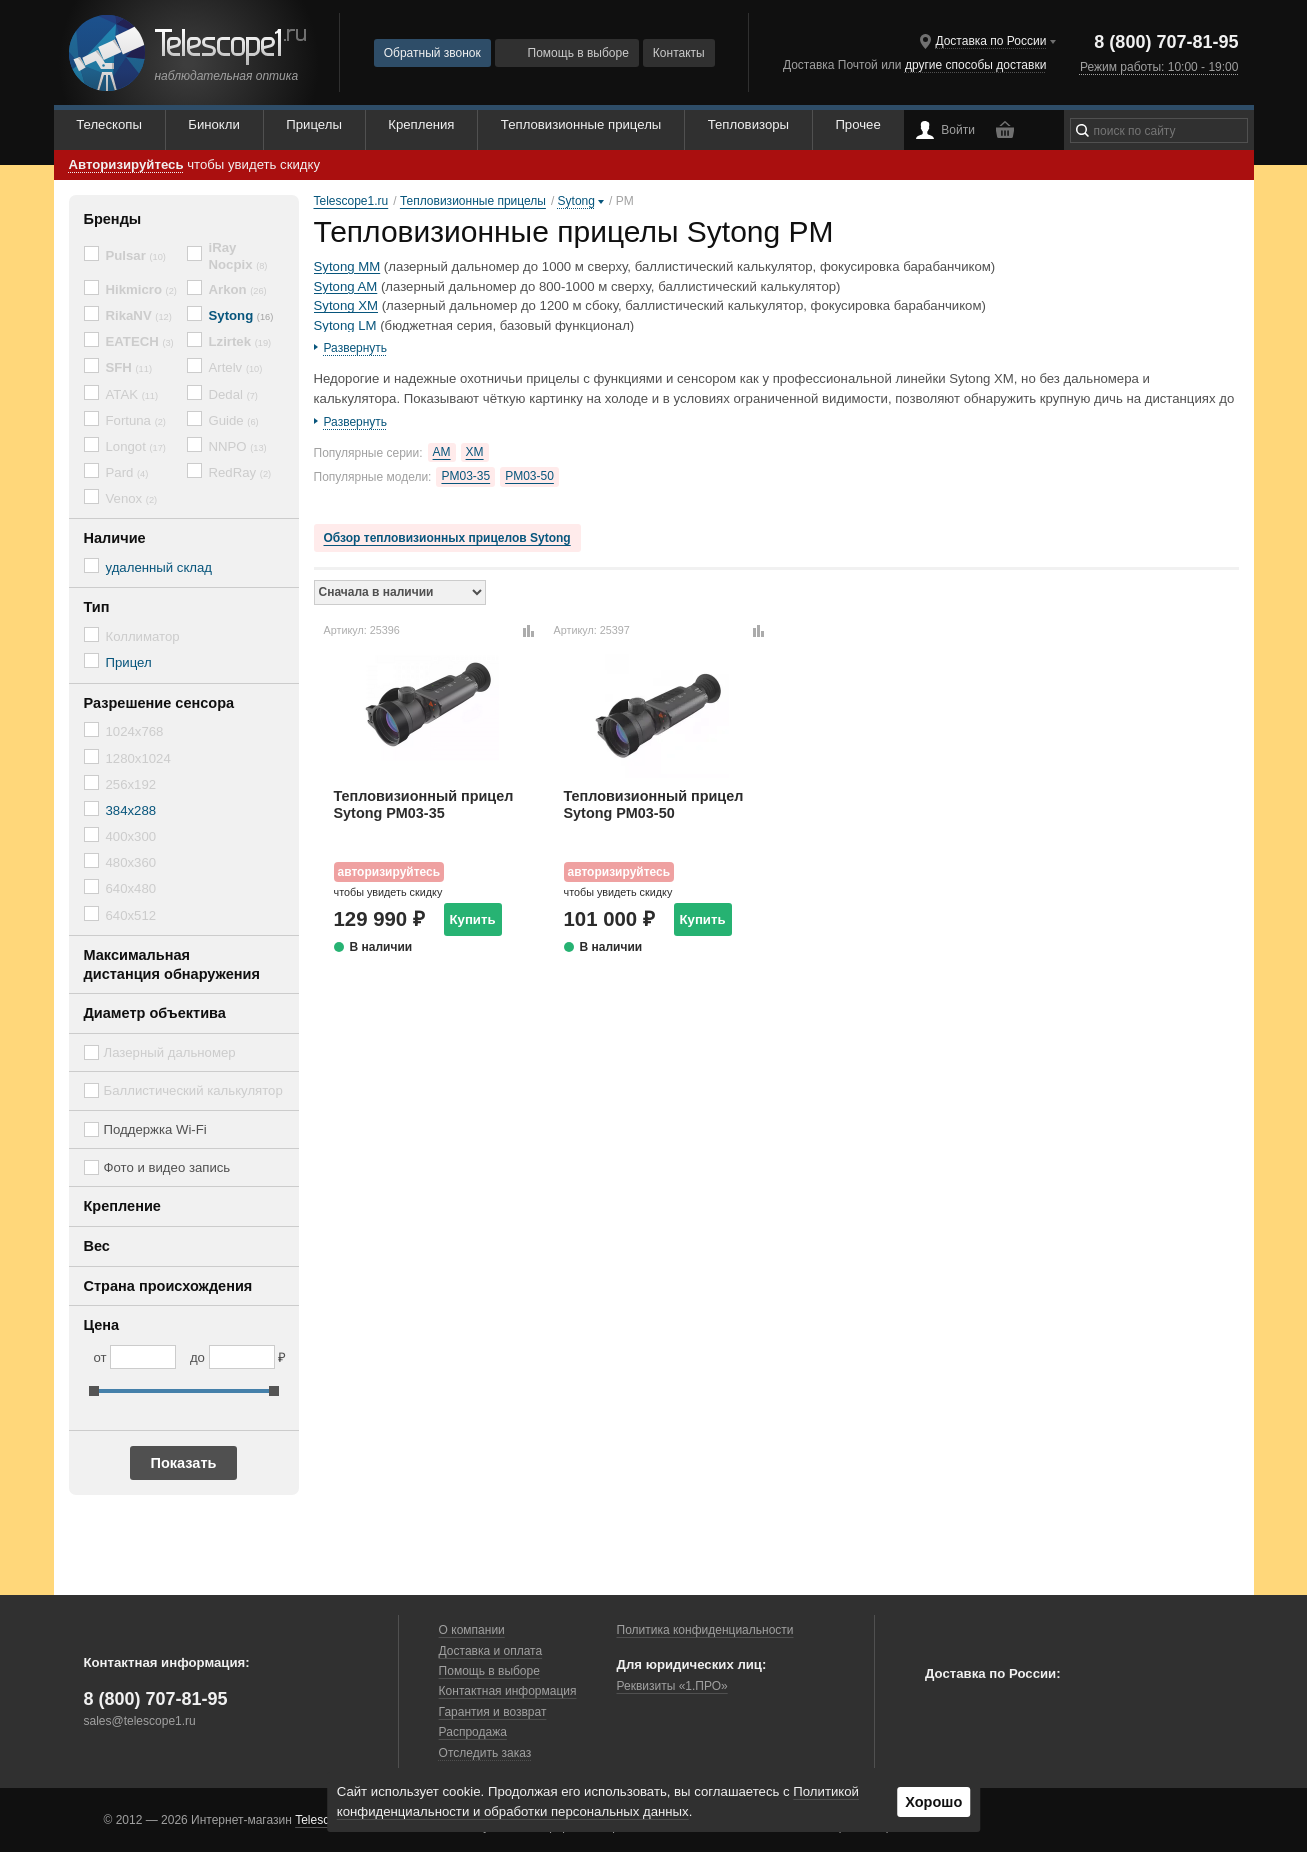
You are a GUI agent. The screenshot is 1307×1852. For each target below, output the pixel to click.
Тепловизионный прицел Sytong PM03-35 (424, 804)
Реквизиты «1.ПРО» (672, 1686)
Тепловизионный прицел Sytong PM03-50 (654, 804)
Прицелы (314, 124)
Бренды (113, 219)
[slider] (94, 1391)
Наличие (115, 538)
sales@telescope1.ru (140, 1721)
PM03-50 (529, 476)
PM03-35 (465, 476)
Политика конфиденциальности (705, 1630)
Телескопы (109, 124)
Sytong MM (347, 266)
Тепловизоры (748, 124)
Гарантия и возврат (493, 1712)
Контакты (679, 53)
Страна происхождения (168, 1286)
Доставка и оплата (491, 1651)
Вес (97, 1246)
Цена (102, 1325)
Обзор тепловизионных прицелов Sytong (447, 538)
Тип (97, 607)
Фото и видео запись (167, 1167)
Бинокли (214, 124)
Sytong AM (346, 286)
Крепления (421, 124)
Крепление (122, 1206)
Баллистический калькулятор (193, 1090)
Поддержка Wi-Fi (155, 1129)
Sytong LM (345, 325)
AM (442, 452)
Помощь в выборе (567, 53)
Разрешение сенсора (159, 703)
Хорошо (933, 1802)
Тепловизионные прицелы (581, 124)
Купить (473, 919)
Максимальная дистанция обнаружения (172, 964)
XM (475, 452)
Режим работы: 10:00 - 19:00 (1159, 67)
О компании (472, 1630)
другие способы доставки (975, 65)
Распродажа (473, 1732)
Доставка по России (990, 41)
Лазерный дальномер (170, 1052)
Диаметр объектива (155, 1013)
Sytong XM (346, 305)
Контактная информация (508, 1691)
